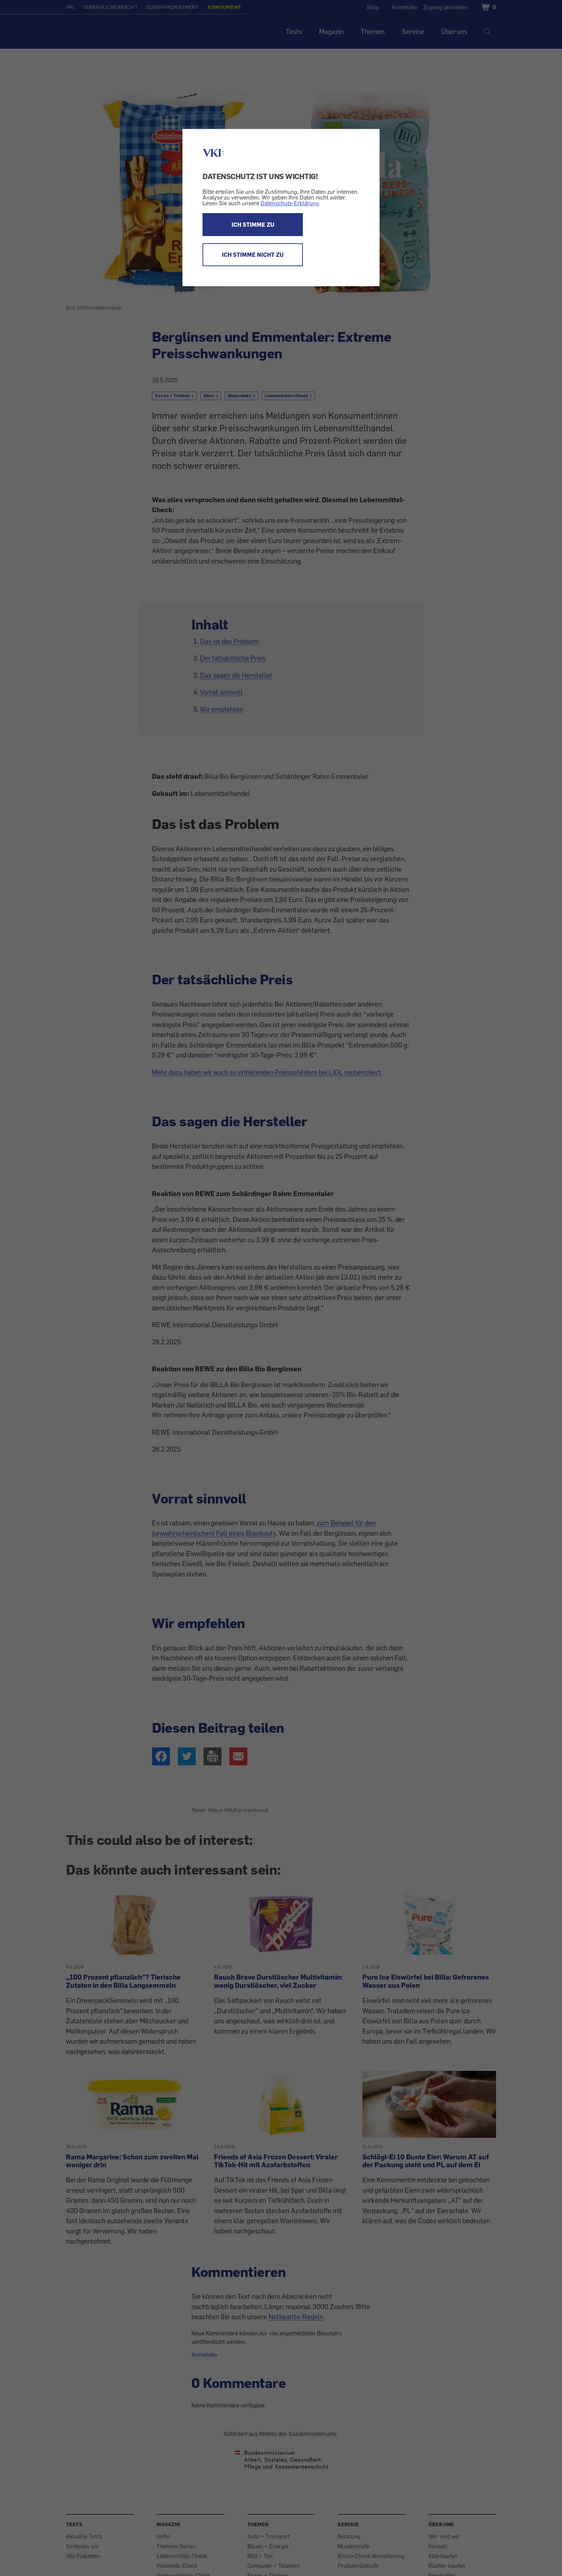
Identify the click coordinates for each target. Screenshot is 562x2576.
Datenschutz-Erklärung (290, 203)
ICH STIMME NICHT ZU (253, 254)
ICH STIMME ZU (253, 224)
